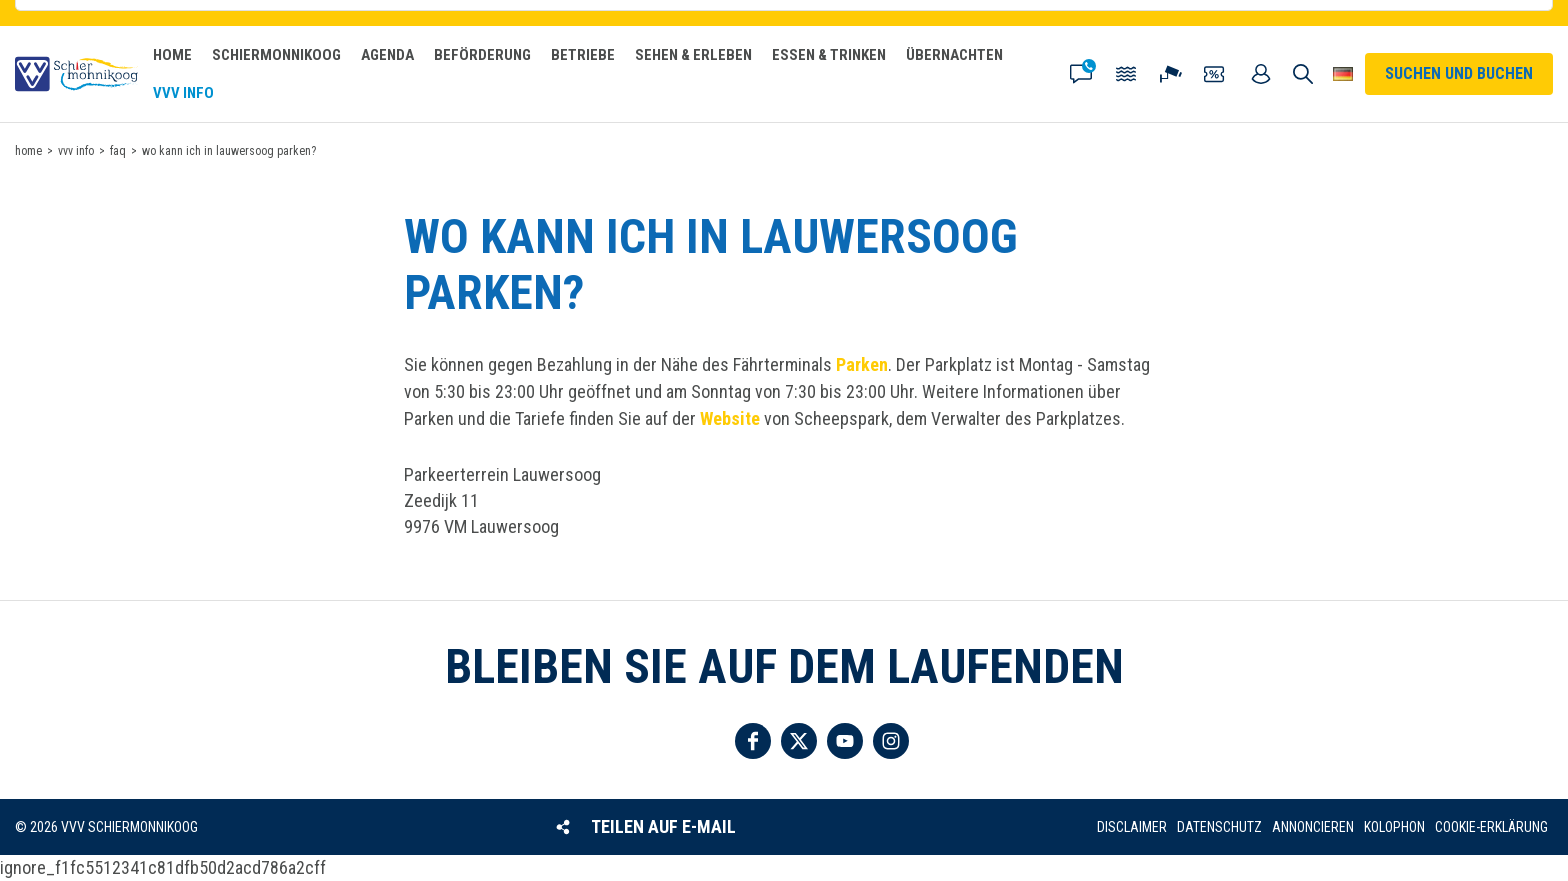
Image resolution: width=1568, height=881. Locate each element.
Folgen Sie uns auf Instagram (891, 741)
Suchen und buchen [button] (1303, 74)
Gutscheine (1216, 74)
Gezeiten (1126, 74)
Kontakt (1081, 74)
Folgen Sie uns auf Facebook (753, 741)
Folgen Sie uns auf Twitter (799, 741)
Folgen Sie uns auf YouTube (845, 741)
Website (730, 418)
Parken (862, 364)
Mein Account (1261, 74)
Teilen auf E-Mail (663, 826)
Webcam (1171, 74)
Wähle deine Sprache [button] (1342, 74)
